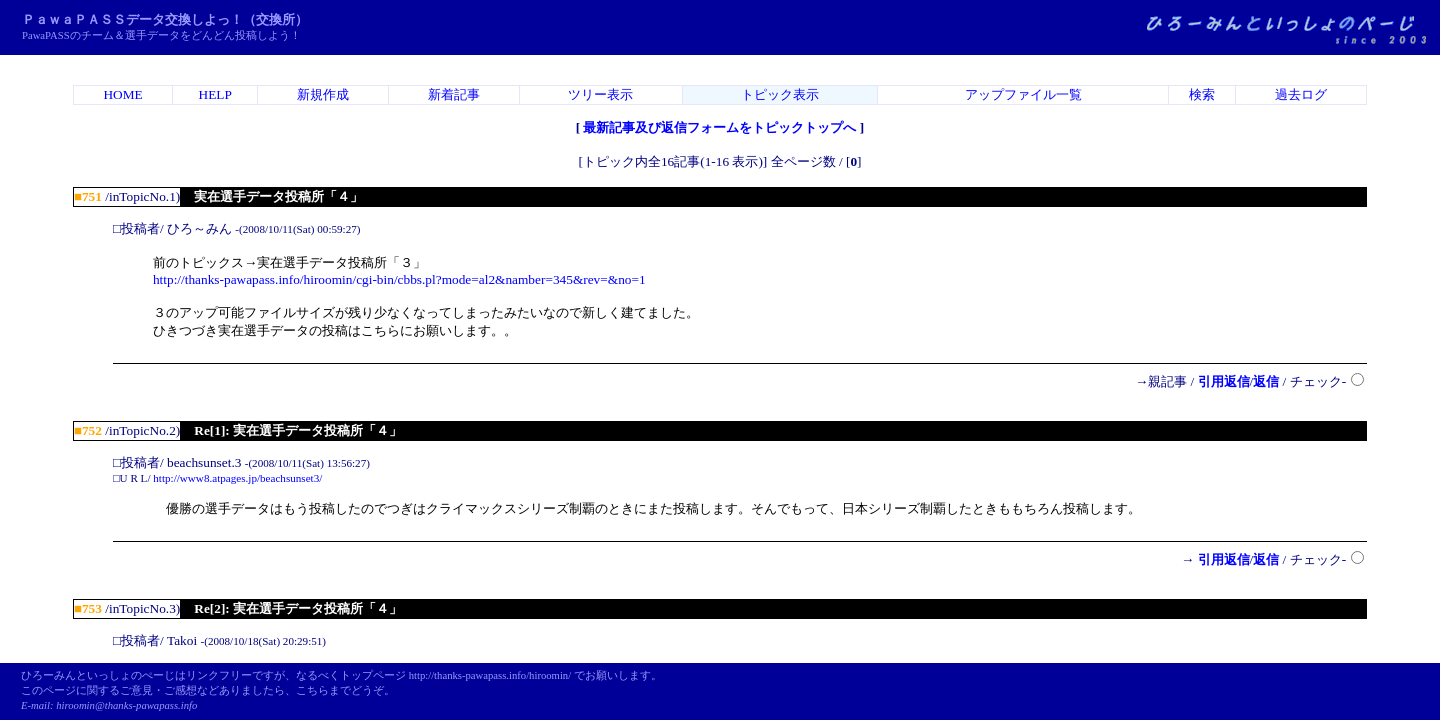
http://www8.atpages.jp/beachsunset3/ (237, 478)
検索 (1202, 94)
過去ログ (1301, 94)
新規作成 (323, 94)
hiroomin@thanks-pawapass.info (126, 705)
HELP (215, 94)
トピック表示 (780, 94)
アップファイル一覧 (1023, 94)
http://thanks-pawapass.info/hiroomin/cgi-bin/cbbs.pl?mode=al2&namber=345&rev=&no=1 (399, 279)
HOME (122, 94)
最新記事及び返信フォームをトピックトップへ (720, 127)
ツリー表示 (600, 94)
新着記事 (454, 94)
